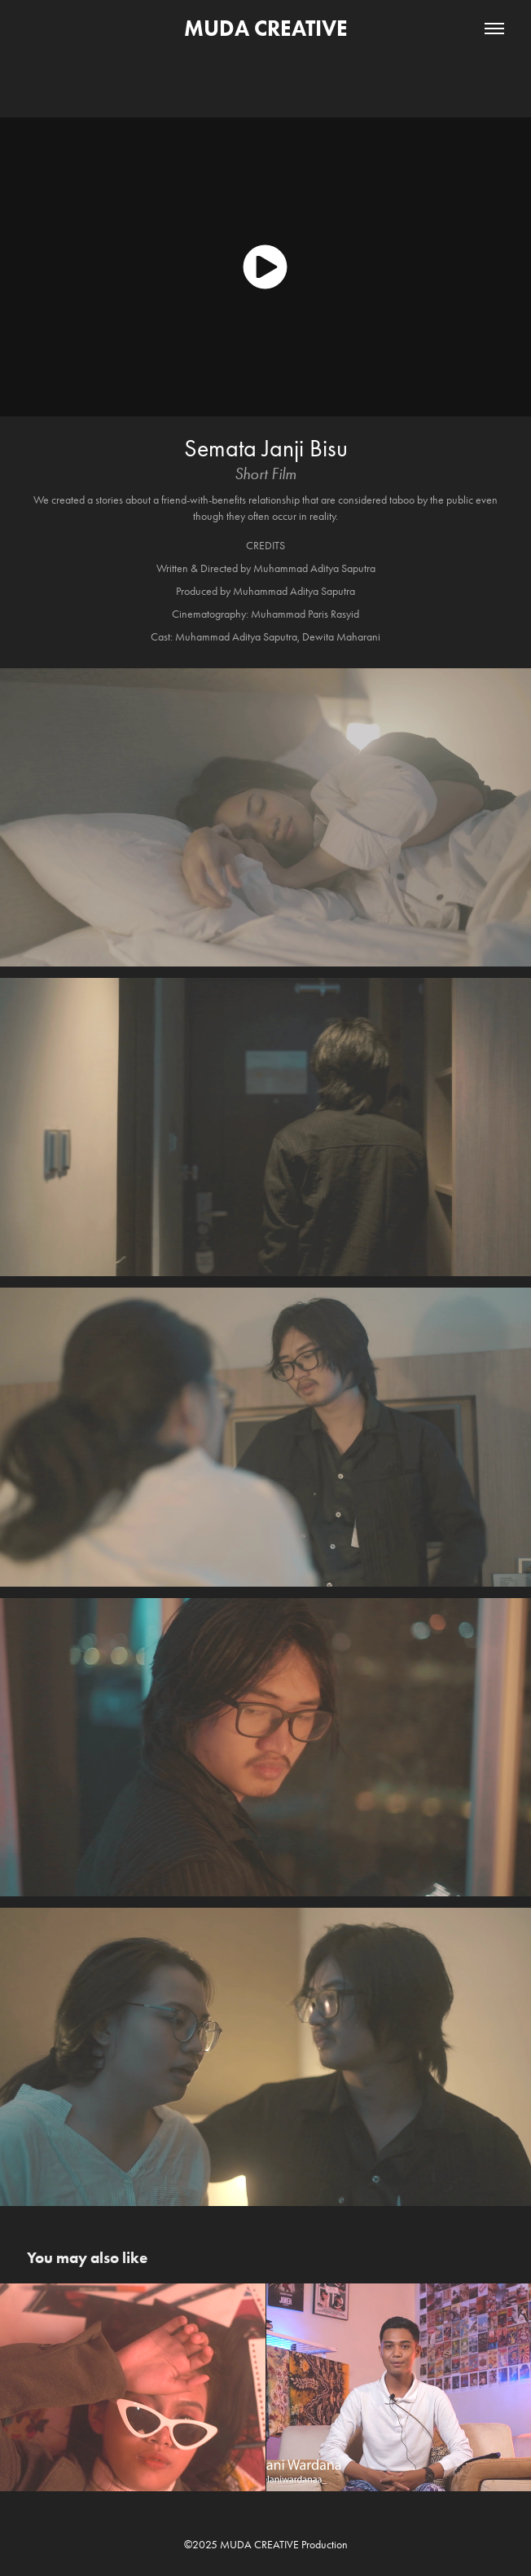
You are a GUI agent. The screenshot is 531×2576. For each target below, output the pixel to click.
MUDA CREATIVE (266, 28)
